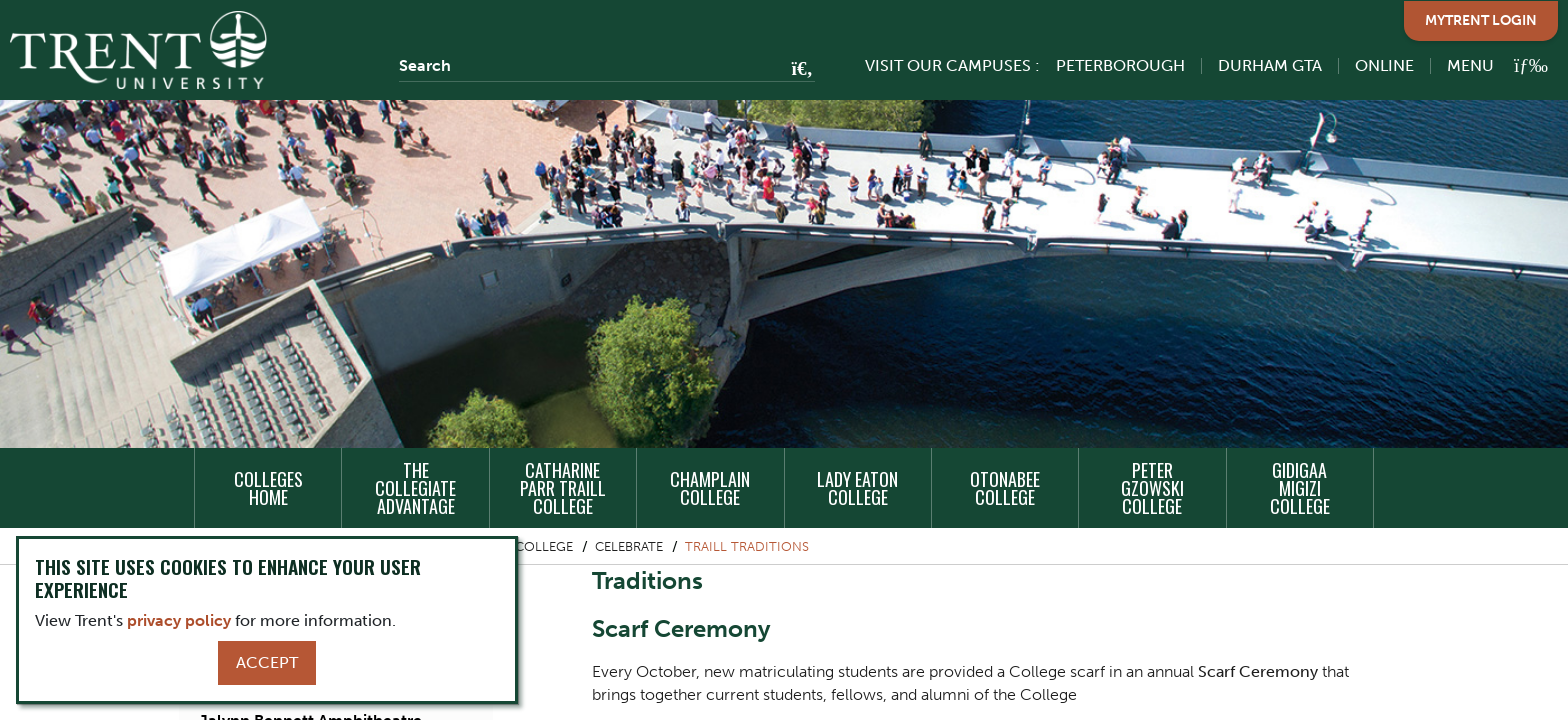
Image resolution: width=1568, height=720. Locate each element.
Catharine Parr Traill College (563, 488)
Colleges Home (268, 488)
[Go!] (796, 70)
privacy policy (179, 620)
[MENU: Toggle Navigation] (1486, 65)
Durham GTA (1270, 65)
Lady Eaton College (857, 488)
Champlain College (710, 488)
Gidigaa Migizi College (1300, 488)
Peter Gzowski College (1152, 488)
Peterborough (1120, 65)
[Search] (607, 66)
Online (1384, 65)
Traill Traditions (747, 546)
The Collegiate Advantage (415, 488)
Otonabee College (1005, 488)
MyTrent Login (1481, 20)
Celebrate (629, 546)
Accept (267, 662)
